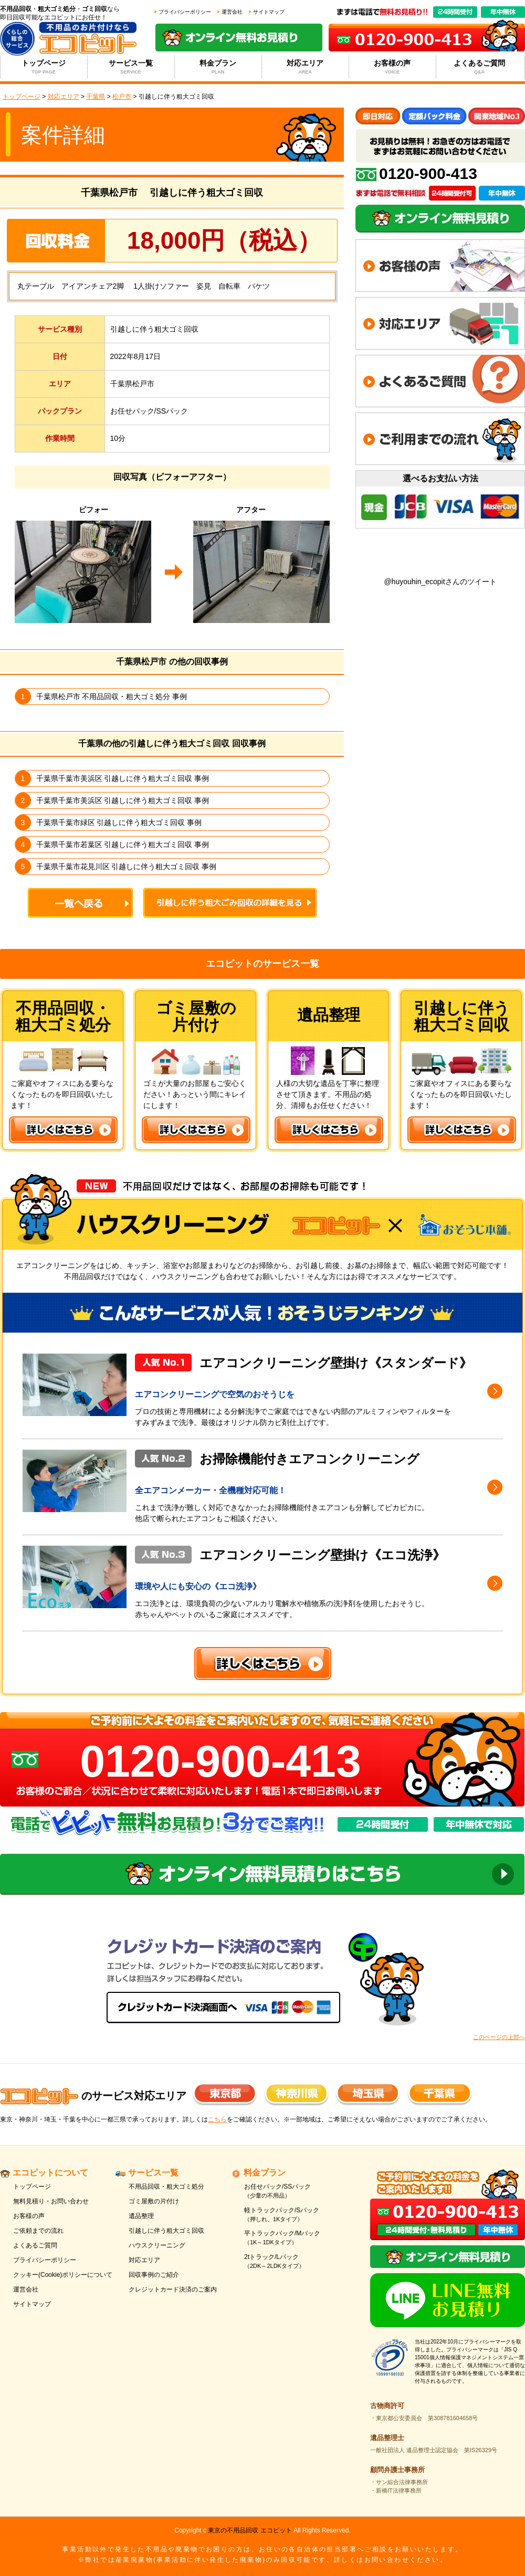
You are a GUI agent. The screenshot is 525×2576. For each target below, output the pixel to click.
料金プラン (218, 67)
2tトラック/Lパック (295, 2262)
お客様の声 (392, 67)
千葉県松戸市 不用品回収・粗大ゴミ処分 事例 (111, 696)
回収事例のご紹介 (154, 2274)
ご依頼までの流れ (38, 2230)
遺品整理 (141, 2216)
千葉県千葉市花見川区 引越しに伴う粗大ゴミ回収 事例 (126, 866)
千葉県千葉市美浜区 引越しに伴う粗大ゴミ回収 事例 (122, 778)
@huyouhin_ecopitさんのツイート (440, 581)
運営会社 (232, 12)
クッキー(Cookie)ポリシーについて (62, 2274)
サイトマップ (269, 12)
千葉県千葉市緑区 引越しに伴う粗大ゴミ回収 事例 (119, 822)
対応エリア (305, 67)
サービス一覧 (131, 67)
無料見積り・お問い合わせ (51, 2201)
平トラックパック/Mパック (295, 2238)
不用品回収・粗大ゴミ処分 (166, 2186)
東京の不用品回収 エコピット (249, 2530)
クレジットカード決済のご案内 (173, 2289)
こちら (217, 2119)
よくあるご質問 (479, 67)
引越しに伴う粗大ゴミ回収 (166, 2230)
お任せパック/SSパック (295, 2191)
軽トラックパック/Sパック (295, 2215)
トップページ (44, 67)
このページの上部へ (499, 2037)
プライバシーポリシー (185, 12)
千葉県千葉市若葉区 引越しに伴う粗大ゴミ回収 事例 (122, 844)
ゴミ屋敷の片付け (154, 2201)
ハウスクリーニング (157, 2245)
